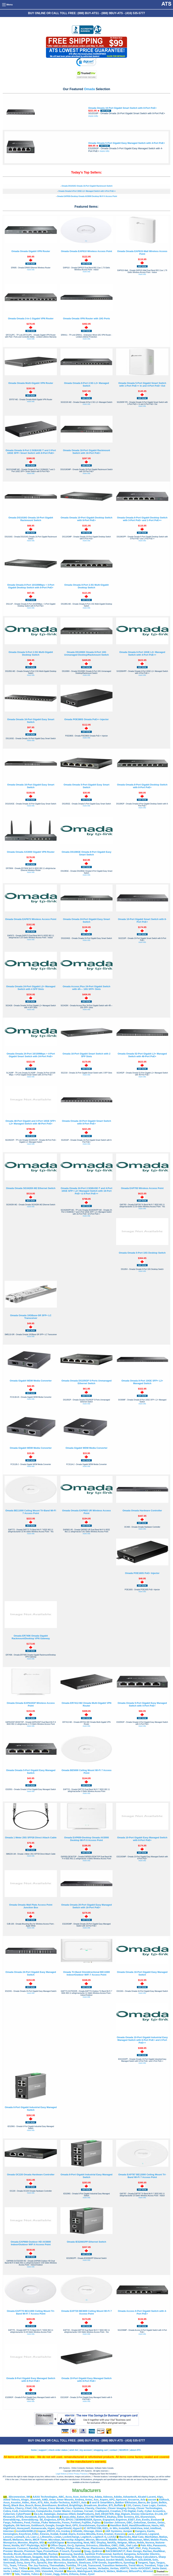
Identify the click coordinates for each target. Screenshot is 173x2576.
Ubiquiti (35, 2568)
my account (86, 2450)
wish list (73, 2450)
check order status (58, 2450)
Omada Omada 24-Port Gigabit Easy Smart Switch (86, 920)
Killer (35, 2534)
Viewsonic (27, 2571)
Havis (155, 2525)
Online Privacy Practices (77, 2474)
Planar (85, 2548)
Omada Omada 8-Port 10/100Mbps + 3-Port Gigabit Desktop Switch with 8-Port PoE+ (30, 586)
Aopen (104, 2499)
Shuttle (24, 2559)
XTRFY (7, 2574)
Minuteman (135, 2539)
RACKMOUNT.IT (115, 2551)
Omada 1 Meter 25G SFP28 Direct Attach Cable (31, 1837)
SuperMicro (115, 2562)
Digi (117, 2513)
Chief (28, 2508)
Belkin (163, 2502)
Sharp (130, 2556)
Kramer (108, 2534)
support (43, 2450)
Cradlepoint (101, 2511)
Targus (160, 2562)
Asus (6, 2502)
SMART (81, 2559)
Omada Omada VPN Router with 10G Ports (86, 318)
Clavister (100, 2508)
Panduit (33, 2548)
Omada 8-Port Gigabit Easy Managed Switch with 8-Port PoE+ (30, 2379)
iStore (99, 2531)
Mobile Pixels (159, 2539)
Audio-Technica (60, 2502)
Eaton (80, 2516)
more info (93, 116)
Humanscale (38, 2528)
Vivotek (59, 2571)
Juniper (127, 2531)
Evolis (146, 2519)
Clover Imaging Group (121, 2508)
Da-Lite (38, 2513)
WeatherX (99, 2571)
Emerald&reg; (11, 2519)
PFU (52, 2548)
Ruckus (53, 2554)
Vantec (92, 2568)
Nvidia (16, 2545)
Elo (137, 2516)
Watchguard (84, 2571)
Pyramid (76, 2551)
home (34, 2450)
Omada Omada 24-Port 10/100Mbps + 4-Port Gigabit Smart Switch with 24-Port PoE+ (31, 1055)
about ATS (135, 2450)
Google (49, 2525)
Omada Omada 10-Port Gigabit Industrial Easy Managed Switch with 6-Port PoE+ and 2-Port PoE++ (142, 2040)
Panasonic (159, 2545)
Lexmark (19, 2536)
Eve (138, 2519)
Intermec (8, 2531)
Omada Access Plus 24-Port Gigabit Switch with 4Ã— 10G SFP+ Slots (86, 987)
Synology (129, 2562)
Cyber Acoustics (155, 2511)
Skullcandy (68, 2559)
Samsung (66, 2554)
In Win (114, 2528)
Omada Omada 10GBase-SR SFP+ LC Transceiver (30, 1316)
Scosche (8, 2556)
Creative (115, 2511)
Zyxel (91, 2574)
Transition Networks (114, 2565)
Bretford (63, 2505)
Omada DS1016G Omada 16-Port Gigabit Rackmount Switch (87, 186)
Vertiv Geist (159, 2568)
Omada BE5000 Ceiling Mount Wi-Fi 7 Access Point (86, 1771)
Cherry (19, 2508)
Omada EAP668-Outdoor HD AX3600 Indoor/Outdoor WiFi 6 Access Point (31, 2243)
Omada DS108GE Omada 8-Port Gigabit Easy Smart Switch (86, 853)
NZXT (44, 2545)
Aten (33, 2502)
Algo (160, 2496)
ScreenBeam (23, 2556)
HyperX (77, 2528)
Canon (136, 2505)
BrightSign (76, 2505)
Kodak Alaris (67, 2534)
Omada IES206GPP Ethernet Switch (86, 2241)
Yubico (35, 2574)
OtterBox (104, 2545)
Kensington (10, 2534)
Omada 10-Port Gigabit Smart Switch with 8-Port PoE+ (142, 920)
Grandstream (87, 2525)
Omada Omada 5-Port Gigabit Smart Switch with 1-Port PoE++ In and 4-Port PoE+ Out (142, 384)
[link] (86, 62)
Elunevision (147, 2516)
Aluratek (35, 2499)
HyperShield (64, 2528)
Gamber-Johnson (114, 2522)
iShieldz (77, 2531)
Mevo (28, 2539)
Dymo (41, 2516)
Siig (42, 2559)
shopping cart (101, 2450)
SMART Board (96, 2559)
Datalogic (50, 2513)
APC (112, 2499)
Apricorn (121, 2499)
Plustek (123, 2548)
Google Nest (63, 2525)
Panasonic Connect (15, 2548)
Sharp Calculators (146, 2556)
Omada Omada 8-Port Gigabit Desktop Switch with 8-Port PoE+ (142, 786)
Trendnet (149, 2565)
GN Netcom (23, 2525)
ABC (61, 2496)
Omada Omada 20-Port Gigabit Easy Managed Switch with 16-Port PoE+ (86, 1906)
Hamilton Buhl (119, 2525)
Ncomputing (74, 2542)
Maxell (7, 2539)
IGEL (105, 2528)
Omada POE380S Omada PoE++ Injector (86, 719)
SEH (74, 2556)
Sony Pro (30, 2562)
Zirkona (73, 2574)
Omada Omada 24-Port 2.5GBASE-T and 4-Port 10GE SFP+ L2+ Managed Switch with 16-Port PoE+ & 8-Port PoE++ (86, 1191)
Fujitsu (96, 2522)
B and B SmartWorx (101, 2502)
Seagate (37, 2556)
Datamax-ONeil (66, 2513)
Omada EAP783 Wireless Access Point (142, 1188)
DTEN (19, 2516)
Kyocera (119, 2534)
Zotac (83, 2574)
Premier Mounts (13, 2551)
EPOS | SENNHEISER (79, 2519)
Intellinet (155, 2528)
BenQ (6, 2505)
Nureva (149, 2542)
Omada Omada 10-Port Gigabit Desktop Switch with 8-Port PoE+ (86, 519)
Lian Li (35, 2536)
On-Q (70, 2545)
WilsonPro (135, 2571)
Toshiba (71, 2565)
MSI (41, 2542)
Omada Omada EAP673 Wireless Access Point (30, 919)
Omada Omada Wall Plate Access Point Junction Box (30, 1906)
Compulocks (44, 2511)
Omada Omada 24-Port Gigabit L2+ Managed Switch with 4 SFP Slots (30, 987)
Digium (125, 2513)
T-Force (22, 2565)
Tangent (143, 2562)
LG (27, 2536)
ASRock (164, 2499)
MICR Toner (40, 2539)
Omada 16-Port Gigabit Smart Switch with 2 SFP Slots (86, 1055)
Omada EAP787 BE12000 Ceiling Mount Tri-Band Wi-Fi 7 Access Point (142, 2176)
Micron (90, 2539)
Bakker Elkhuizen (126, 2502)
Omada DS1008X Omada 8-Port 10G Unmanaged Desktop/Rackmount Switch (86, 653)
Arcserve (133, 2499)
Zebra (64, 2574)
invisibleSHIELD (26, 2531)
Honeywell (23, 2528)
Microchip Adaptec (73, 2539)
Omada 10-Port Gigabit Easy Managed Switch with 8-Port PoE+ (142, 1839)
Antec (88, 2499)
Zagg (56, 2574)
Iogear (42, 2531)
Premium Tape (33, 2551)
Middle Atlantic (118, 2539)
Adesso (108, 2496)
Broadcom (90, 2505)
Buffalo (118, 2505)
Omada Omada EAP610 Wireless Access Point (86, 251)
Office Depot (58, 2545)
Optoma (80, 2545)
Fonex (65, 2522)
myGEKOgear (55, 2542)
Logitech (86, 2536)
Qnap (87, 2551)
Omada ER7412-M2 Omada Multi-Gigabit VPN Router (86, 1704)
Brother (103, 2505)
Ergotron (121, 2519)
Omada (89, 89)
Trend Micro (135, 2565)
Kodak (54, 2534)
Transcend (94, 2565)
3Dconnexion (17, 2496)
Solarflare (131, 2559)
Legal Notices (61, 2474)
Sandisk (79, 2554)
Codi (15, 2511)
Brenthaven (49, 2505)
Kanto (151, 2531)
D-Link (159, 2513)
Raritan (147, 2551)
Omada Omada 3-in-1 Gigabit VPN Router (30, 318)
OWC (114, 2545)
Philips (60, 2548)
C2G (128, 2505)
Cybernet (9, 2513)
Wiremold (149, 2571)
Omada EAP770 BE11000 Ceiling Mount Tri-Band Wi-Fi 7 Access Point (31, 2312)
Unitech (64, 2568)
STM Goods (99, 2562)
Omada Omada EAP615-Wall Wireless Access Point (142, 252)
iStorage (89, 2531)
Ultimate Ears (49, 2568)
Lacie (130, 2534)
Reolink (8, 2554)
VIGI (37, 2571)
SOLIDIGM (144, 2559)
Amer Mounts (65, 2499)
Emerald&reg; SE (32, 2519)
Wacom (71, 2571)
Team (12, 2565)
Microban (54, 2539)
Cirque (42, 2508)
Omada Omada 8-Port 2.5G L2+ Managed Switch (86, 384)
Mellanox (18, 2539)
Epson (97, 2519)
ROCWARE (40, 2554)
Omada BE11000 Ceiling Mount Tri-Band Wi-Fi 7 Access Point (30, 1512)
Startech (72, 2562)
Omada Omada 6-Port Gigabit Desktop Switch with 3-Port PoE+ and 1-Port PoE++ (142, 519)
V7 (72, 2568)
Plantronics (98, 2548)
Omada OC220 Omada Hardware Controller (30, 2174)
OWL (122, 2545)
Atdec (25, 2502)
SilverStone (53, 2559)
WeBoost (122, 2571)
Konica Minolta (86, 2534)
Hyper (51, 2528)
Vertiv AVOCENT (140, 2568)
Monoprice (9, 2542)
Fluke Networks (50, 2522)
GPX (75, 2525)
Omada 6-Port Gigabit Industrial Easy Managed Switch (31, 2108)
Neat (86, 2542)
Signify (34, 2559)
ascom (152, 2499)
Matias (163, 2536)
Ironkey (65, 2531)
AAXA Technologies (45, 2496)
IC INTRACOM (92, 2528)
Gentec (151, 2522)
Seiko (81, 2556)
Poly (145, 2548)
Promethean (51, 2551)
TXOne (23, 2568)
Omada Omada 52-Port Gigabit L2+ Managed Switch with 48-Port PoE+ (142, 1055)
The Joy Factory (38, 2565)
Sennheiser (93, 2556)
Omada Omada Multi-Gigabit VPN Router (30, 383)
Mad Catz (137, 2536)
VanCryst (81, 2568)
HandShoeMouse (139, 2525)
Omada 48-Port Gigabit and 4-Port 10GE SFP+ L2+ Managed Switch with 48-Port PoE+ (31, 1122)
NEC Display (98, 2542)
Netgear (122, 2542)
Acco (68, 2496)
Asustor (16, 2502)
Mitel (146, 2539)
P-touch (64, 2551)
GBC (129, 2522)
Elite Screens (126, 2516)
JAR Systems (113, 2531)
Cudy (140, 2511)
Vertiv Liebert (11, 2571)
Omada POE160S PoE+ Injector (142, 1573)
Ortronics (92, 2545)
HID (162, 2525)
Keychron (25, 2534)
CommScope (27, 2511)
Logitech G (99, 2536)
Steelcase (85, 2562)
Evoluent (156, 2519)
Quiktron (97, 2551)
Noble (140, 2542)
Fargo (7, 2522)
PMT (131, 2548)
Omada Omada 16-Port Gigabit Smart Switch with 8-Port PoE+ (122, 108)
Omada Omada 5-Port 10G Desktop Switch (142, 1252)
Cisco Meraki (56, 2508)
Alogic (25, 2499)
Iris (58, 2531)
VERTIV (124, 2568)
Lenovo (8, 2536)
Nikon (132, 2542)
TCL (5, 2565)
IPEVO (51, 2531)
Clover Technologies (149, 2508)
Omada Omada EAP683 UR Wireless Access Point (86, 1512)
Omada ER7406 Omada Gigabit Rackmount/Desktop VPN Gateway (31, 1637)
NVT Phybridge (30, 2545)
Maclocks (125, 2536)
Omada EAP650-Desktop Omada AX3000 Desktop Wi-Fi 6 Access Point (87, 196)
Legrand (153, 2534)
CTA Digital (129, 2511)
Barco (142, 2502)
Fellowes (17, 2522)
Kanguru (140, 2531)
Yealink (25, 2574)
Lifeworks (46, 2536)
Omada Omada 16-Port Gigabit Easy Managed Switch (142, 1973)
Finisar (35, 2522)
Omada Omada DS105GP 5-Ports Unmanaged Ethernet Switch (86, 1382)
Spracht (42, 2562)
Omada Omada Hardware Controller (142, 1510)
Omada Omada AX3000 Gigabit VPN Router (31, 852)
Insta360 (124, 2528)
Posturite (154, 2548)
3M (28, 2496)
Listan (57, 2536)
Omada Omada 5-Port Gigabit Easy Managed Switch (30, 1771)
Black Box (17, 2505)
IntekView (136, 2528)
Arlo (143, 2499)
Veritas (114, 2568)
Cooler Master (62, 2511)
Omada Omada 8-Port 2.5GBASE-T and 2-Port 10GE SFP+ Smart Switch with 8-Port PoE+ (31, 451)
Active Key (86, 2496)
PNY (138, 2548)
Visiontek (47, 2571)
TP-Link (82, 2565)
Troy (15, 2568)
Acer (76, 2496)
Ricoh (17, 2554)
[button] (161, 2572)
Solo (155, 2559)
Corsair (88, 2511)
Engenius (50, 2519)
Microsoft (102, 2539)
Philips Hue (73, 2548)
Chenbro (8, 2508)
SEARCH (123, 2450)
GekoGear (140, 2522)
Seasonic (64, 2556)
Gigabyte (8, 2525)
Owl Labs (132, 2545)
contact (113, 2450)
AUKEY (75, 2502)
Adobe (118, 2496)
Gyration (102, 2525)
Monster (23, 2542)
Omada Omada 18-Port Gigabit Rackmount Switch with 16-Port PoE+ (86, 451)
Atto (46, 2502)
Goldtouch (37, 2525)
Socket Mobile (115, 2559)
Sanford (118, 2554)
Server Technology (113, 2556)
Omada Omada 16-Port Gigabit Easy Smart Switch (30, 720)
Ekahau (111, 2516)
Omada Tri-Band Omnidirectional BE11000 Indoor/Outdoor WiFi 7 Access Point (86, 1973)
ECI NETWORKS (96, 2516)
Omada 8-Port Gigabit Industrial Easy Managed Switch (87, 2176)
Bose (38, 2505)
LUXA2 (112, 2536)
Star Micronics (57, 2562)
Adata (98, 2496)
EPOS (61, 2519)
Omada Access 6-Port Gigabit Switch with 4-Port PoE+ (142, 2312)
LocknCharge (71, 2536)
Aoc (96, 2499)
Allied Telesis (11, 2499)
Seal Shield (50, 2556)
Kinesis (44, 2534)
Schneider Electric (148, 2554)
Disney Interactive (142, 2513)
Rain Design (134, 2551)
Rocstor (27, 2554)
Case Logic (149, 2505)
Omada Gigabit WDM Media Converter (31, 1380)
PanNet (44, 2548)
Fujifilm (86, 2522)
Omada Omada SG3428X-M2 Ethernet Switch (30, 1188)
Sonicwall (9, 2562)
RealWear (159, 2551)
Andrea (79, 2499)
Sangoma (130, 2554)
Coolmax (77, 2511)
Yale (17, 2574)
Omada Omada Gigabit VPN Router (30, 251)
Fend (27, 2522)
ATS (39, 2502)
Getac (161, 2522)
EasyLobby (69, 2516)
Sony (19, 2562)
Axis (84, 2502)
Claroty (89, 2508)
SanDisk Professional (98, 2554)
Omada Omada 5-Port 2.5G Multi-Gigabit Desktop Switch (31, 653)
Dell (97, 2513)
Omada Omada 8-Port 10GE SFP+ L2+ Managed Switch (142, 1382)
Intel (146, 2528)
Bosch (29, 2505)
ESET (131, 2519)
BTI (111, 2505)
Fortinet (76, 2522)
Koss (100, 2534)
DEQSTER (107, 2513)
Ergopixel (109, 2519)
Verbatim (103, 2568)
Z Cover (47, 2574)
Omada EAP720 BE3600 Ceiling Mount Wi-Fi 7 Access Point (86, 2312)
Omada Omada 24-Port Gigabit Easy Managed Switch (31, 1973)
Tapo (152, 2562)
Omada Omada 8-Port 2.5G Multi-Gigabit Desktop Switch (86, 586)
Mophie (33, 2542)
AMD (45, 2499)
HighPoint (9, 2528)
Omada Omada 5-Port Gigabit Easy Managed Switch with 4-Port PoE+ (126, 143)
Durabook (31, 2516)
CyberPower (23, 2513)
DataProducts (85, 2513)
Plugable (111, 2548)
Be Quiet (152, 2502)
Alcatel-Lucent (147, 2496)
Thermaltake (57, 2565)
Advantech (130, 2496)
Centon (161, 2505)
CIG (35, 2508)
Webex (111, 2571)
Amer (52, 2499)
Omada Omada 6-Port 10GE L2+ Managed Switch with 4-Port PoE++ (87, 191)
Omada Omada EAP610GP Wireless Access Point (31, 1704)
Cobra (7, 2511)
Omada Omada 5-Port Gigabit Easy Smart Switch (86, 786)
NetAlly (111, 2542)
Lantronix (141, 2534)
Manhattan (151, 2536)
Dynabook (53, 2516)
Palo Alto (146, 2545)
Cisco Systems (74, 2508)
